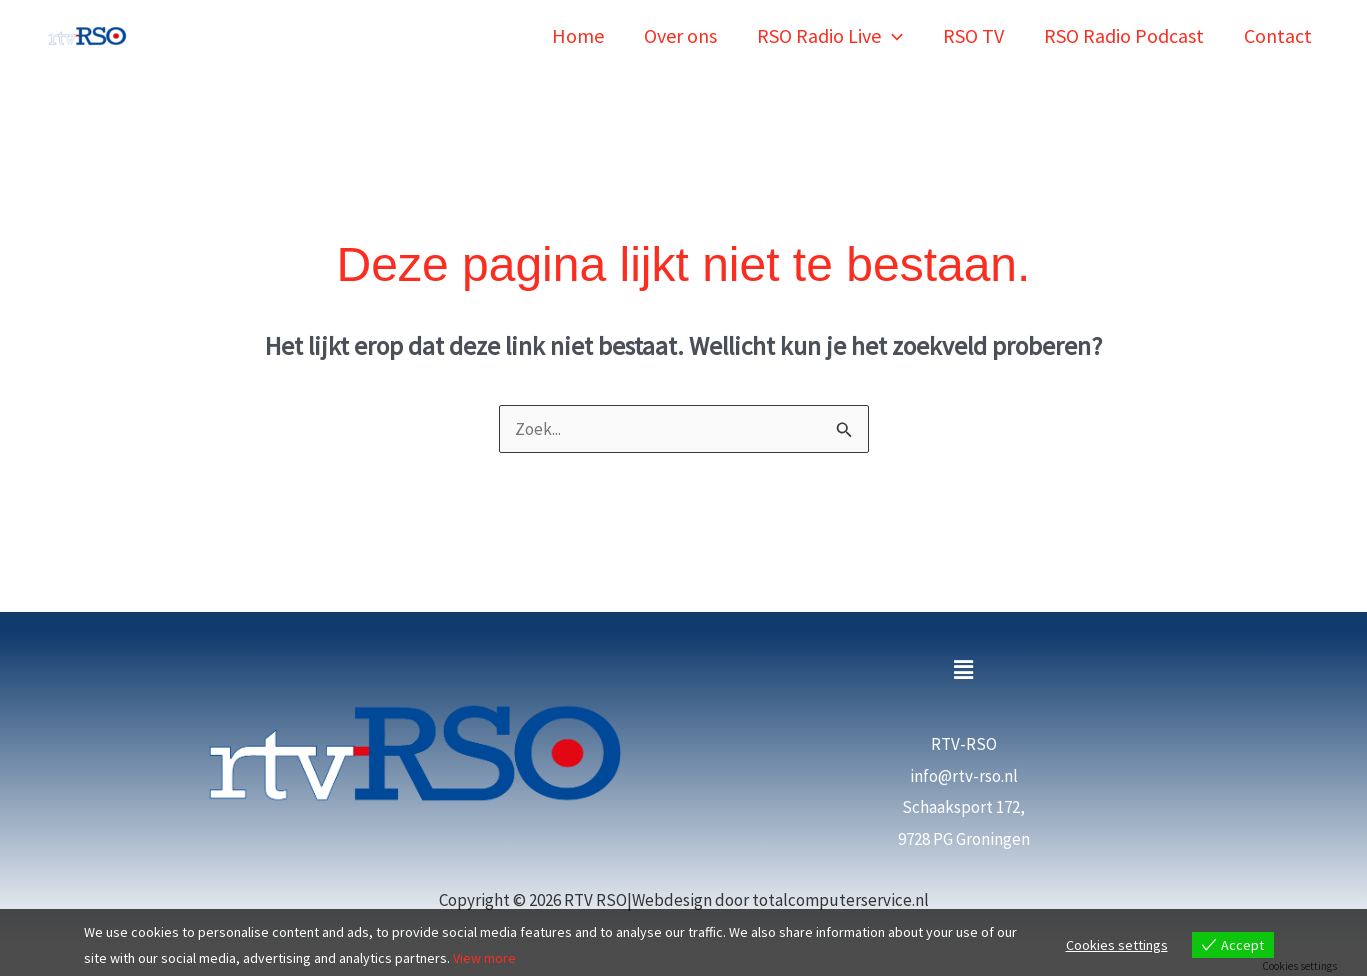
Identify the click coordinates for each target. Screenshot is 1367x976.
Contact (1278, 35)
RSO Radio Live (830, 35)
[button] (892, 35)
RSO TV (973, 35)
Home (578, 35)
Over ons (680, 35)
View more (484, 958)
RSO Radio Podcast (1124, 35)
